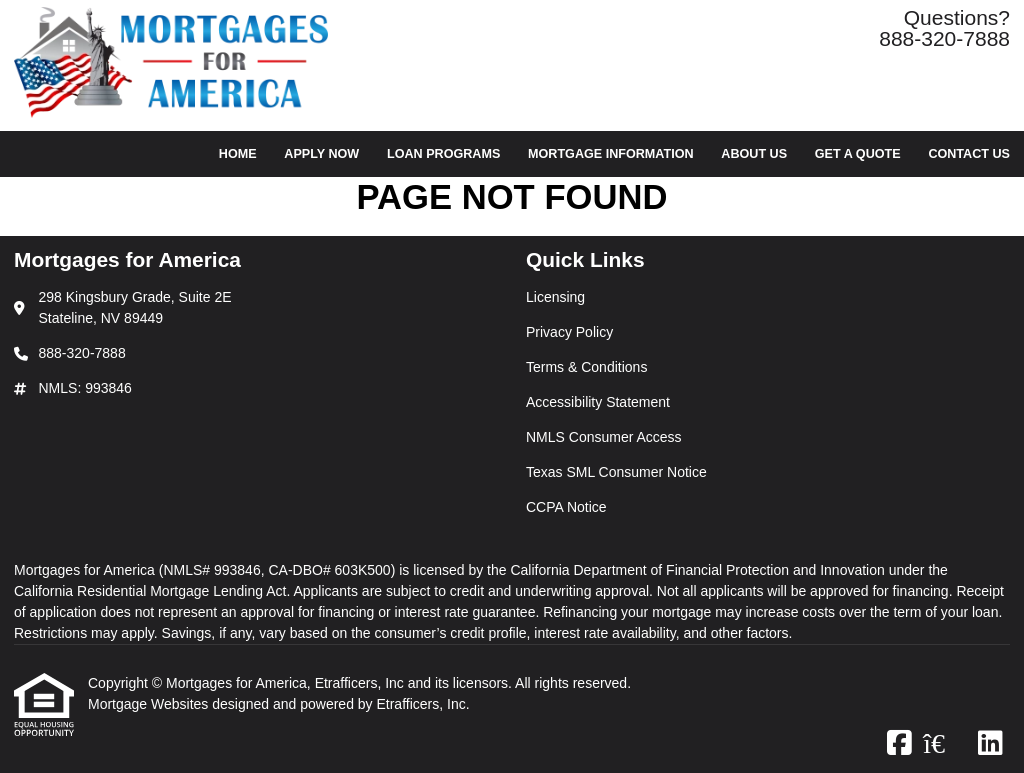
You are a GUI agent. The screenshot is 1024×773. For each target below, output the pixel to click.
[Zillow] (945, 744)
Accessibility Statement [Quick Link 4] (598, 402)
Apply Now (321, 154)
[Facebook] (899, 744)
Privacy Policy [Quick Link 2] (569, 332)
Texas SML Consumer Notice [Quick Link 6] (616, 472)
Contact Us (969, 154)
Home (238, 154)
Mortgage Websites (150, 704)
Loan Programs (443, 154)
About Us (754, 154)
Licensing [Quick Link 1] (555, 297)
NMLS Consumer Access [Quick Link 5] (604, 437)
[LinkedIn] (990, 744)
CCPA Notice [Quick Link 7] (566, 507)
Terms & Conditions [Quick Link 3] (586, 367)
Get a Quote (858, 154)
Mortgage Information (611, 154)
